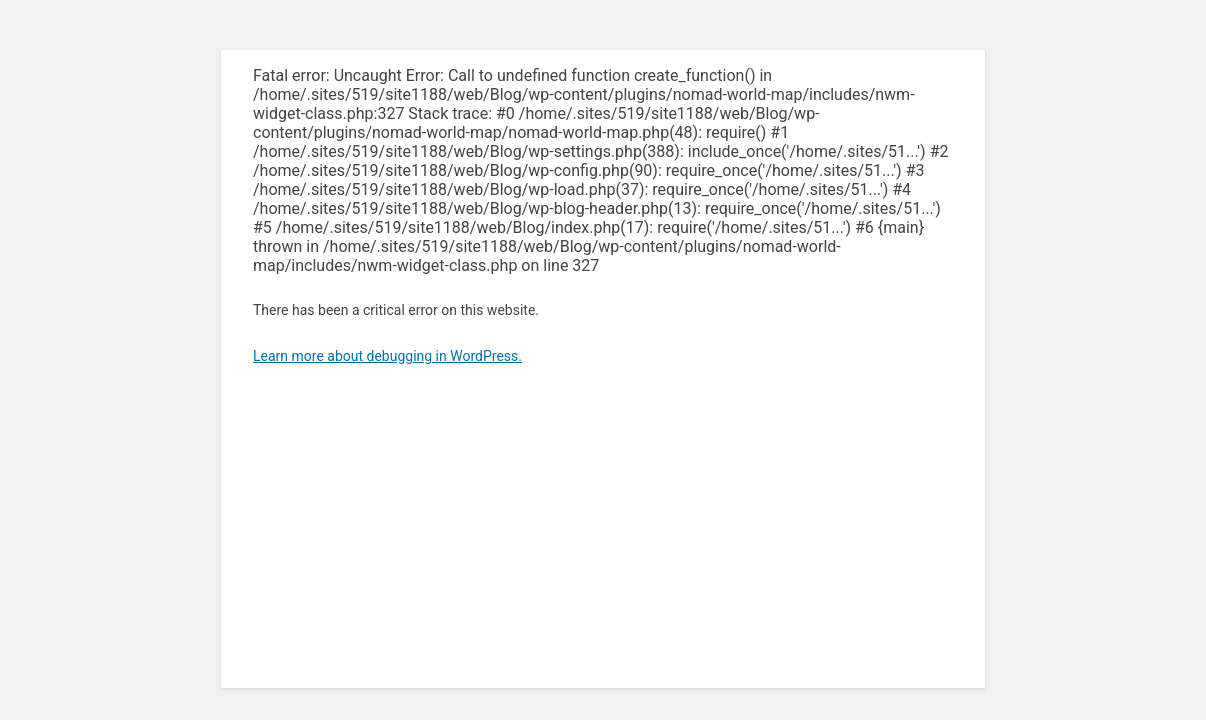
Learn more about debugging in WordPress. (387, 356)
